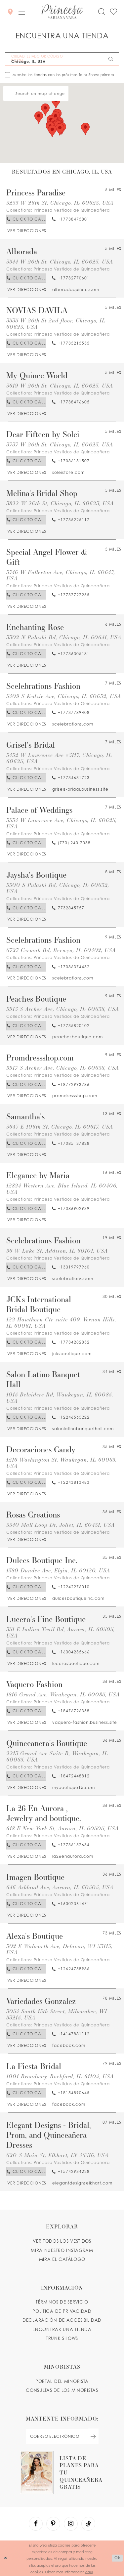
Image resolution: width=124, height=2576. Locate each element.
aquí (89, 2571)
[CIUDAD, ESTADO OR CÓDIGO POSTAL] (62, 59)
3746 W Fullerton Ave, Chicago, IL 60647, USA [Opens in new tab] (60, 575)
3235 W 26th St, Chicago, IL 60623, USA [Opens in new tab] (59, 203)
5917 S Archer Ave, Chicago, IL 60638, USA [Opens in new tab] (62, 1068)
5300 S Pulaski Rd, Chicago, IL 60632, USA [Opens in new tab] (57, 888)
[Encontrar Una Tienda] (10, 11)
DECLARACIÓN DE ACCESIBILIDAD (62, 2320)
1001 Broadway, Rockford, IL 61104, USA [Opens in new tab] (60, 2076)
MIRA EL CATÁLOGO (62, 2259)
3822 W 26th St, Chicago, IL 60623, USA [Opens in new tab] (60, 503)
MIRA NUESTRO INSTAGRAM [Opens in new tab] (62, 2250)
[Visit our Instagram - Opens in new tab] (71, 2524)
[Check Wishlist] (113, 11)
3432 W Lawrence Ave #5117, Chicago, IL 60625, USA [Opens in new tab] (59, 758)
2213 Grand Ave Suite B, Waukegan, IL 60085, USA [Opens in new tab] (57, 1757)
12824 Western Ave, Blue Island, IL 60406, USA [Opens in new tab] (61, 1189)
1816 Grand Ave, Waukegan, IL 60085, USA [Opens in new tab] (63, 1694)
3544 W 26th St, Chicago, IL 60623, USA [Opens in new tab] (59, 262)
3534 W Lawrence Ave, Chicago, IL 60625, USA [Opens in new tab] (61, 823)
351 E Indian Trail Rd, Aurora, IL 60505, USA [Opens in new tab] (60, 1633)
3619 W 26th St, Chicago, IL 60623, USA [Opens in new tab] (59, 386)
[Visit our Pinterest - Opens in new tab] (53, 2524)
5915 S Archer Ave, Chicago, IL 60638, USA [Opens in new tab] (62, 1009)
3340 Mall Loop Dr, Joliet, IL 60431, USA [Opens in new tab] (60, 1525)
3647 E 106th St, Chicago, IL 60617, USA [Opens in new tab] (59, 1127)
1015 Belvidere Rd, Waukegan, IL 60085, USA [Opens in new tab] (59, 1398)
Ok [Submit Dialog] (117, 2557)
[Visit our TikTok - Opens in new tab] (88, 2524)
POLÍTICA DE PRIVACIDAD (62, 2311)
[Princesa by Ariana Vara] (62, 11)
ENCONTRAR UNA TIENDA (61, 2329)
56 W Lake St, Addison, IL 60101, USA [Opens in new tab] (57, 1251)
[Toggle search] (101, 11)
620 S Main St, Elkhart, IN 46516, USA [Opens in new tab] (57, 2155)
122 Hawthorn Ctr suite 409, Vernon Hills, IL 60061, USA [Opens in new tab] (61, 1323)
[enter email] (62, 2436)
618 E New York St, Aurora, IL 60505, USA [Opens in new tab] (62, 1828)
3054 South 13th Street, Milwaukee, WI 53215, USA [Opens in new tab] (56, 2014)
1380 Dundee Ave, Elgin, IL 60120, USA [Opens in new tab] (58, 1570)
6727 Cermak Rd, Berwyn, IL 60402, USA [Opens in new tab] (61, 950)
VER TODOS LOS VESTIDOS (62, 2241)
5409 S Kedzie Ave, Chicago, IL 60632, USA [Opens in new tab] (63, 696)
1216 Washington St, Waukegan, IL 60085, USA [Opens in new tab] (61, 1463)
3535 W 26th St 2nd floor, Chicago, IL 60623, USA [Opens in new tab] (55, 324)
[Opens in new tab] (26, 230)
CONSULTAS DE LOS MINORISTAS (62, 2390)
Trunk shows (62, 2338)
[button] (22, 12)
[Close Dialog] (5, 2558)
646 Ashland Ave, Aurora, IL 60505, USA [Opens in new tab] (59, 1887)
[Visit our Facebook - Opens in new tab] (36, 2524)
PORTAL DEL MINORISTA (62, 2381)
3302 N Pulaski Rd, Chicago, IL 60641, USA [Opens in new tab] (63, 637)
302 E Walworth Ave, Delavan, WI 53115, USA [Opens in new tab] (59, 1949)
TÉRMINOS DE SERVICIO (62, 2302)
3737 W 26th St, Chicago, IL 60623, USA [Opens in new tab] (59, 444)
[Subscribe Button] (93, 2436)
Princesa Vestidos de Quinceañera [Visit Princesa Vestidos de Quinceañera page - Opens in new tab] (72, 210)
